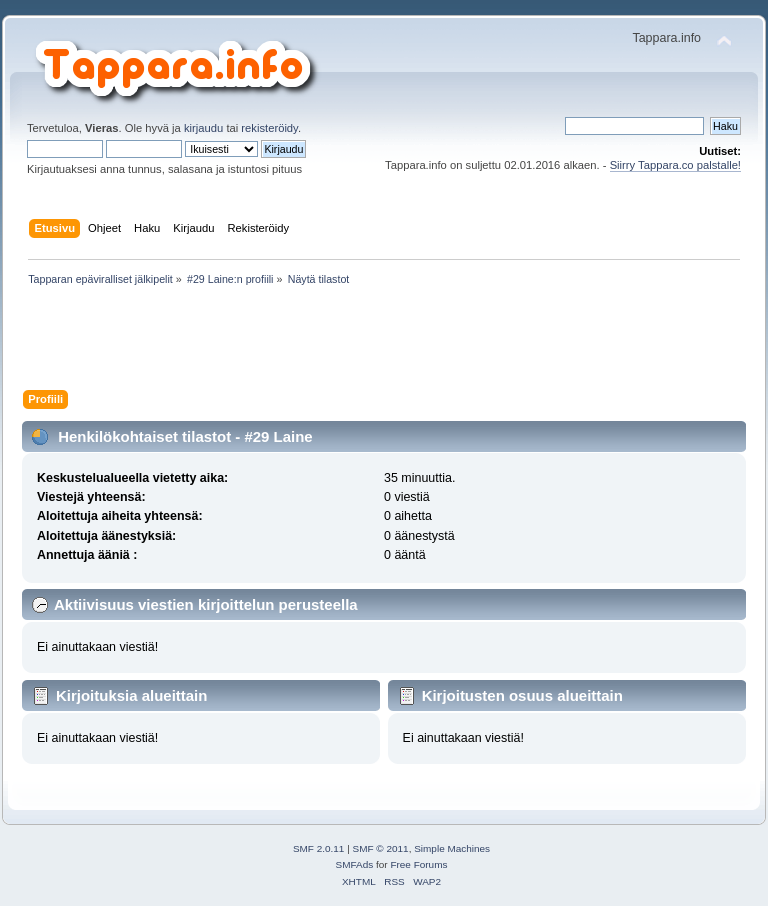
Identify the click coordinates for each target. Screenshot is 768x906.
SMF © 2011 (381, 848)
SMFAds (355, 864)
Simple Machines (452, 848)
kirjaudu (203, 128)
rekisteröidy (269, 128)
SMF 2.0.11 (319, 848)
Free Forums (418, 864)
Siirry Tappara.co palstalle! (675, 165)
